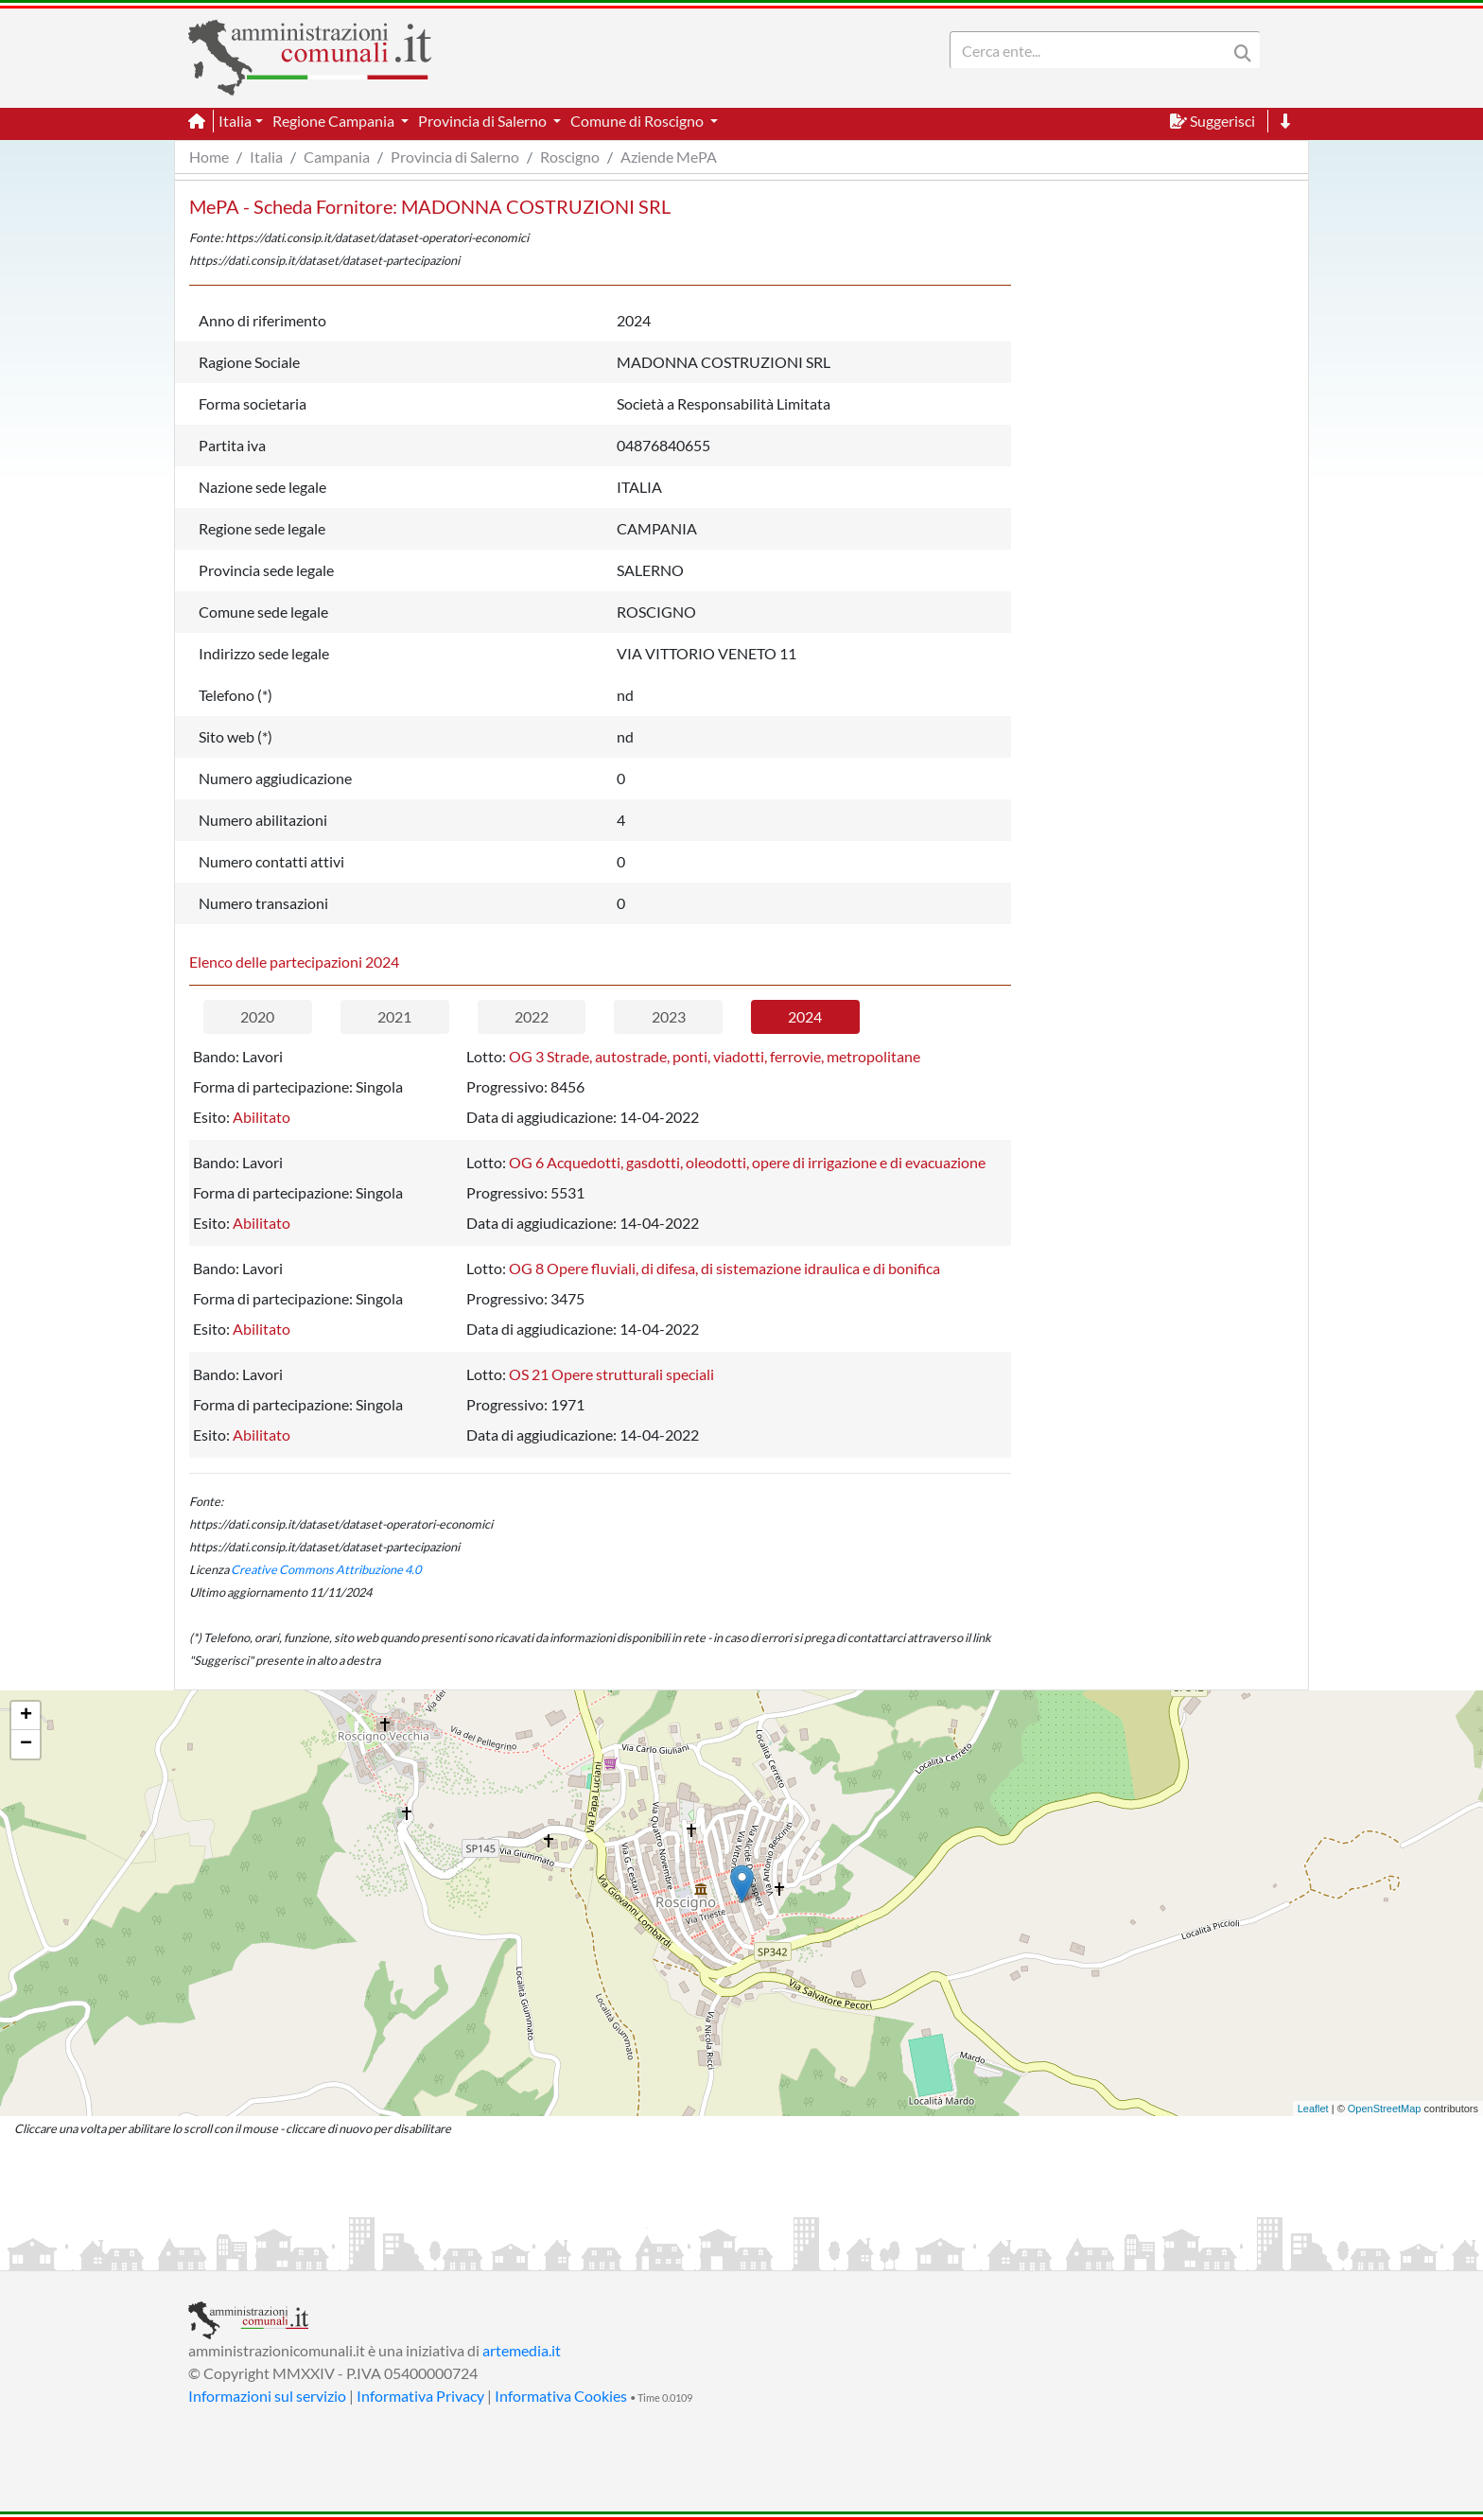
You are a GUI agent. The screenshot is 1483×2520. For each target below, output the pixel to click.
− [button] (26, 1744)
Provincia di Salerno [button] (484, 121)
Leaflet (1313, 2108)
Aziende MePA (668, 157)
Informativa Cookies (561, 2396)
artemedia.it (521, 2350)
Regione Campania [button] (334, 121)
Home (209, 157)
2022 (532, 1016)
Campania (337, 157)
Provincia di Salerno (455, 157)
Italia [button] (235, 121)
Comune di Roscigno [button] (638, 121)
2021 (394, 1016)
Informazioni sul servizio (267, 2396)
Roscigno (570, 157)
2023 (669, 1016)
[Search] (1092, 50)
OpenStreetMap (1385, 2108)
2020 (257, 1016)
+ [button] (26, 1716)
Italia (266, 157)
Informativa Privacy (420, 2396)
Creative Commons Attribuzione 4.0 (326, 1569)
